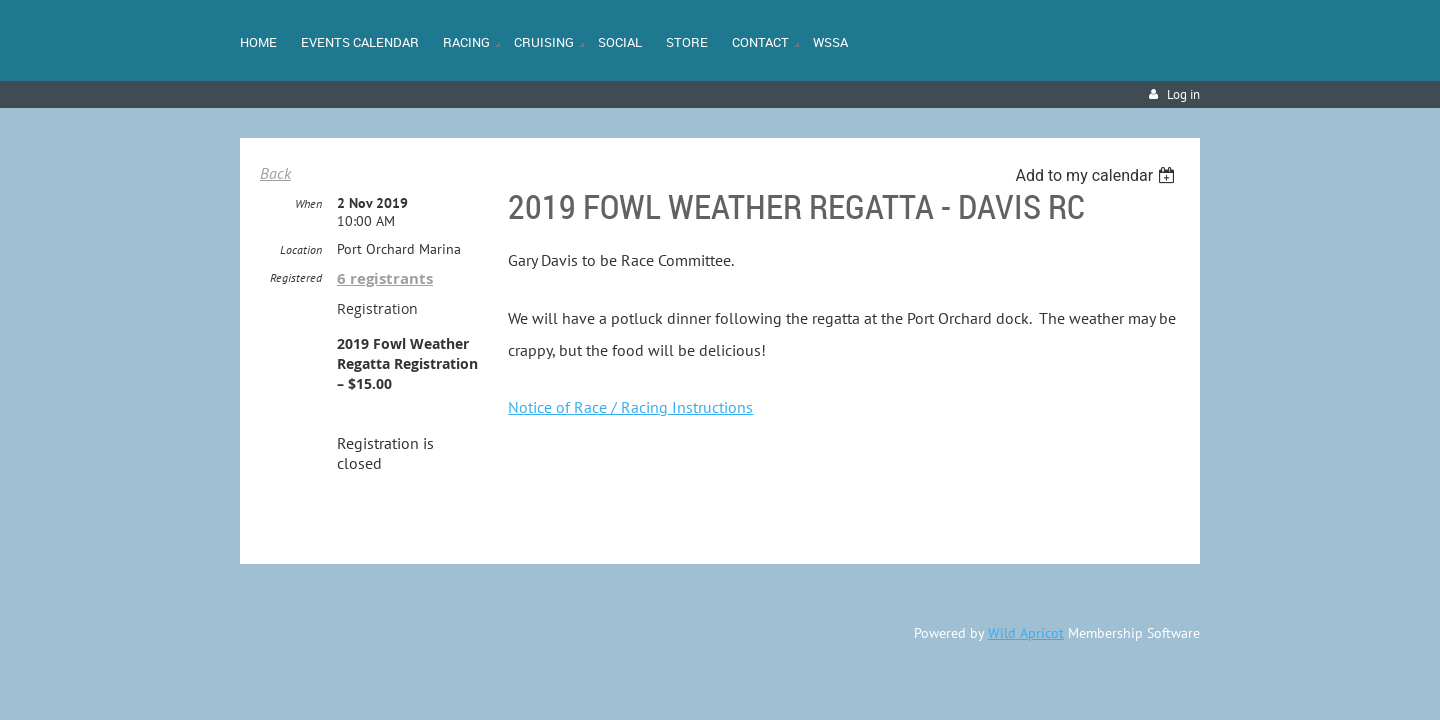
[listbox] (1097, 175)
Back (275, 173)
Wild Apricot (1026, 634)
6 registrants (385, 279)
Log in (1183, 94)
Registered (296, 278)
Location (301, 250)
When (308, 204)
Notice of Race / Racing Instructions (630, 407)
